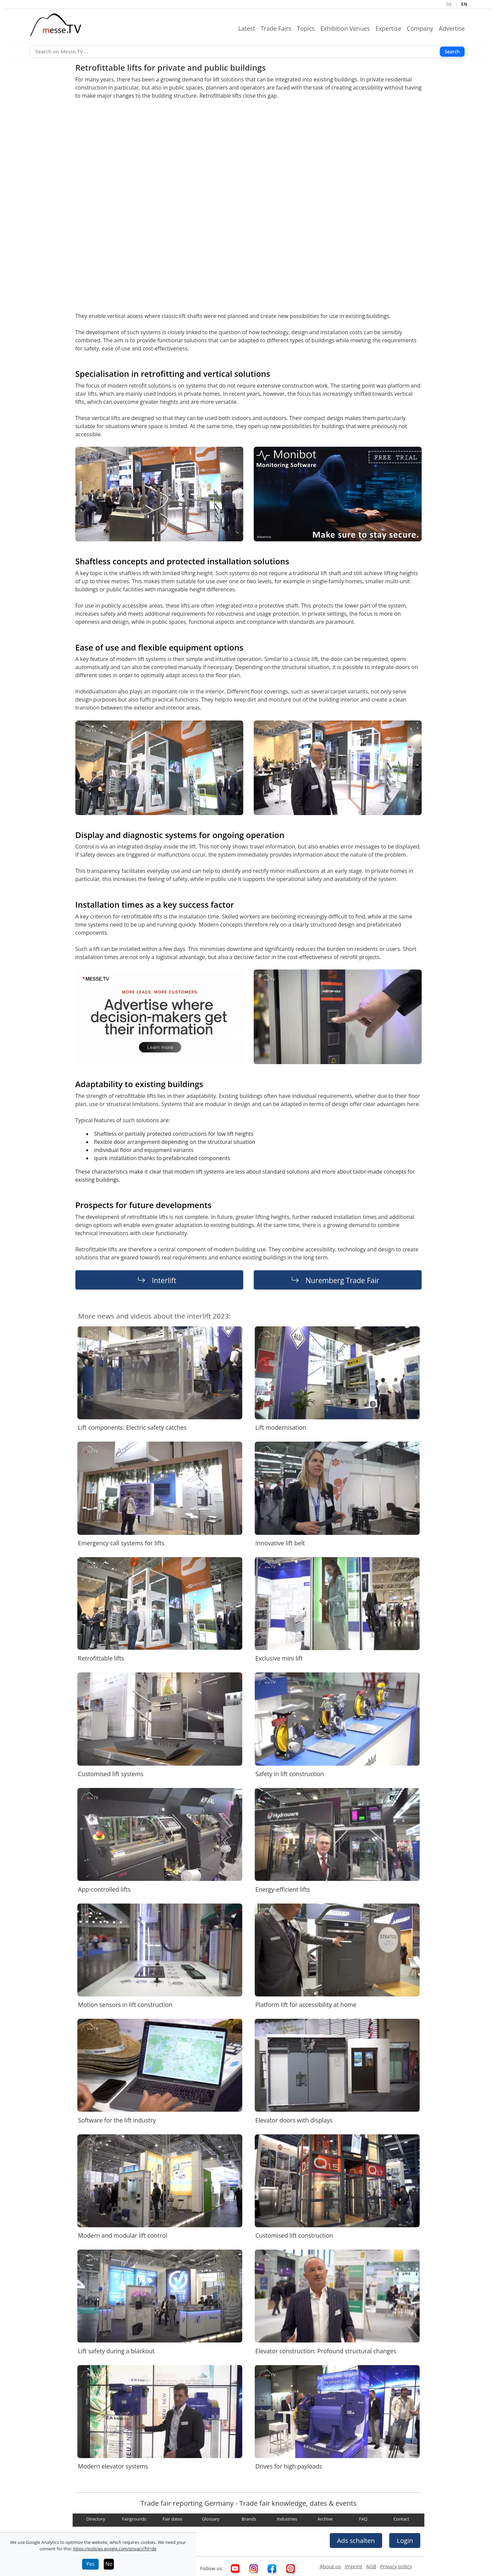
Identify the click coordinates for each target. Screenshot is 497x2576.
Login (405, 2540)
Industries (287, 2519)
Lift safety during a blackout (116, 2351)
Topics (308, 28)
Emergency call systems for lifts (121, 1543)
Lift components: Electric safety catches (132, 1427)
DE (449, 4)
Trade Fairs (279, 28)
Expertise (391, 28)
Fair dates (172, 2519)
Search (452, 51)
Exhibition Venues (348, 28)
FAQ (363, 2519)
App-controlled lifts (104, 1889)
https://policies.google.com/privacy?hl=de (114, 2549)
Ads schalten (356, 2540)
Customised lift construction (294, 2235)
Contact (401, 2519)
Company (422, 28)
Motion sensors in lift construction (125, 2005)
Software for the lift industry (117, 2120)
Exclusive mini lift (279, 1658)
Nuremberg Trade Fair (342, 1280)
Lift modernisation (280, 1427)
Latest (249, 28)
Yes (90, 2564)
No (109, 2564)
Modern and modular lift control (122, 2235)
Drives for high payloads (288, 2466)
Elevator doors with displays (294, 2120)
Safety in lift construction (289, 1774)
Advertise (454, 28)
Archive (325, 2519)
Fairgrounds (134, 2519)
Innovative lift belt (280, 1543)
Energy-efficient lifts (282, 1889)
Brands (249, 2519)
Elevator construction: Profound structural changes (325, 2351)
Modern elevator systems (113, 2466)
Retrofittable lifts (101, 1658)
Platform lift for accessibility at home (305, 2005)
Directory (95, 2519)
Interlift (164, 1280)
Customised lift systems (111, 1774)
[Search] (249, 51)
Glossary (211, 2519)
